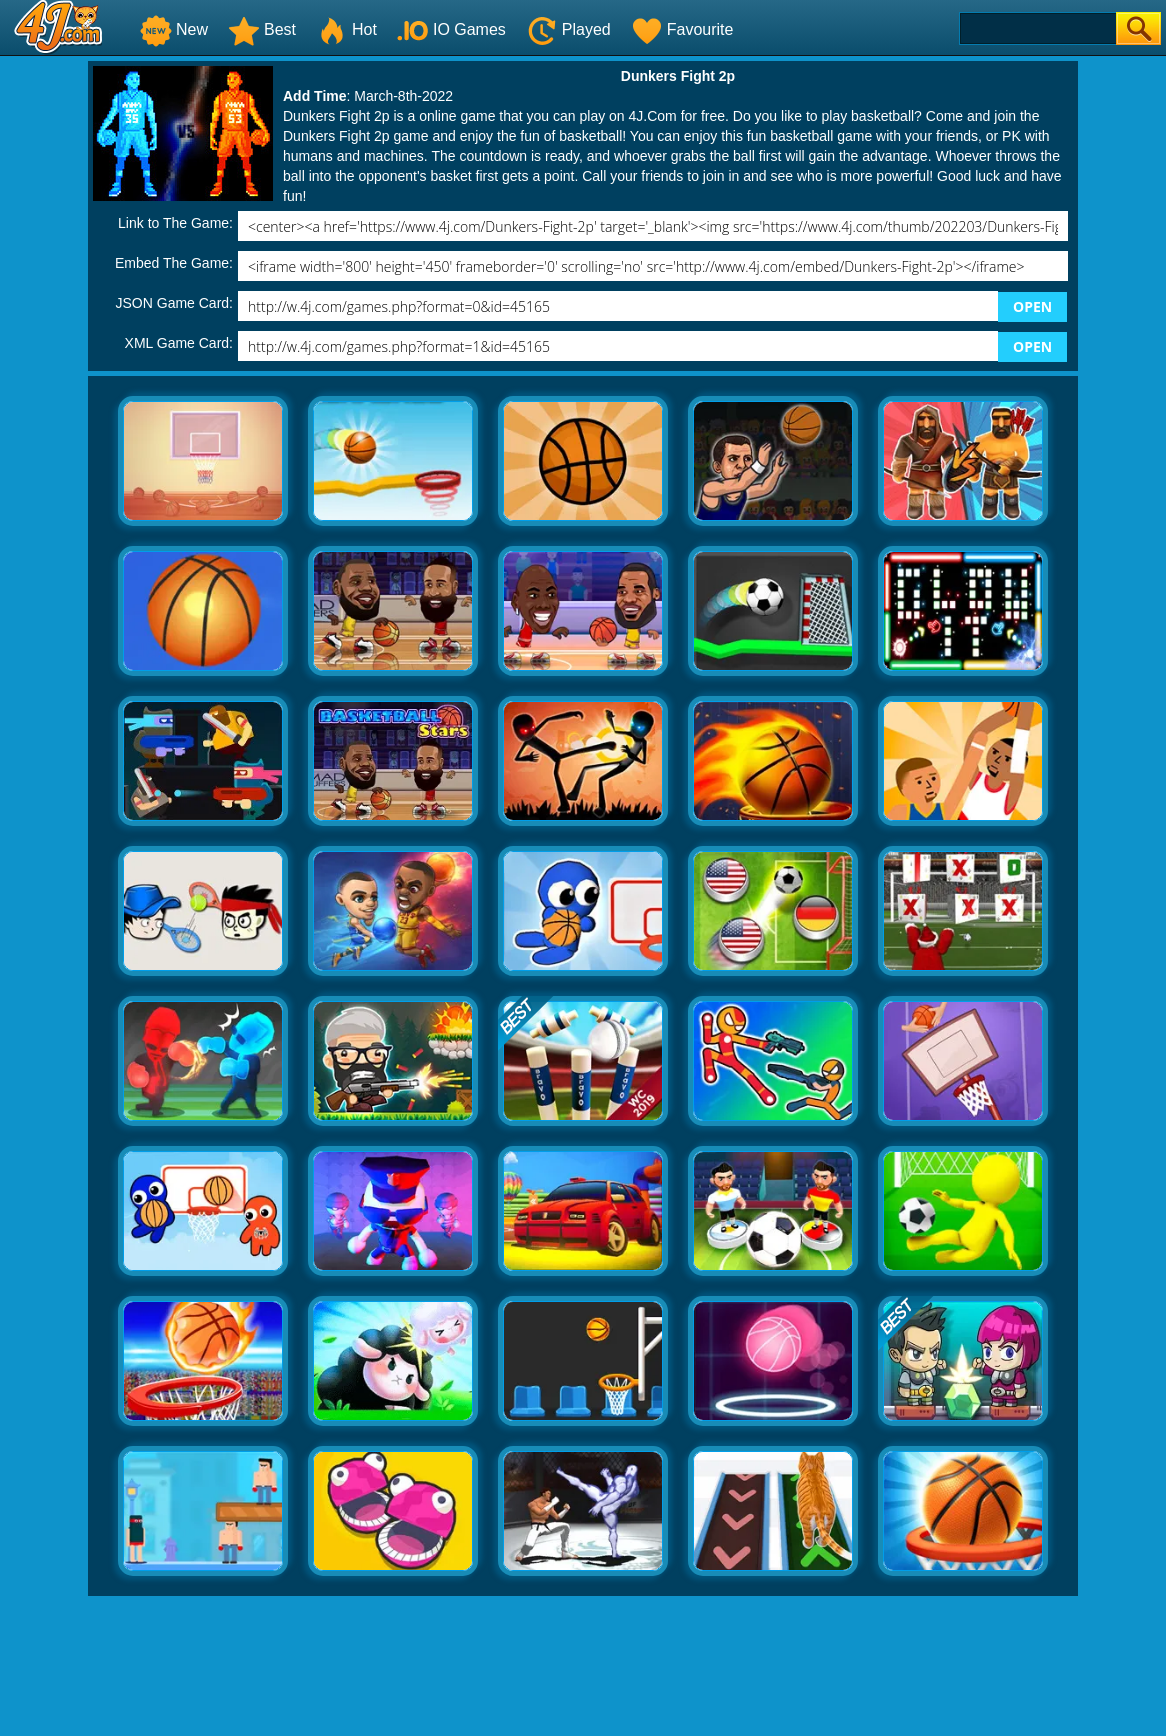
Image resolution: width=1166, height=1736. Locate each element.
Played (568, 29)
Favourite (682, 29)
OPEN (1032, 306)
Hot (346, 29)
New (174, 29)
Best (262, 29)
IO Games (451, 29)
